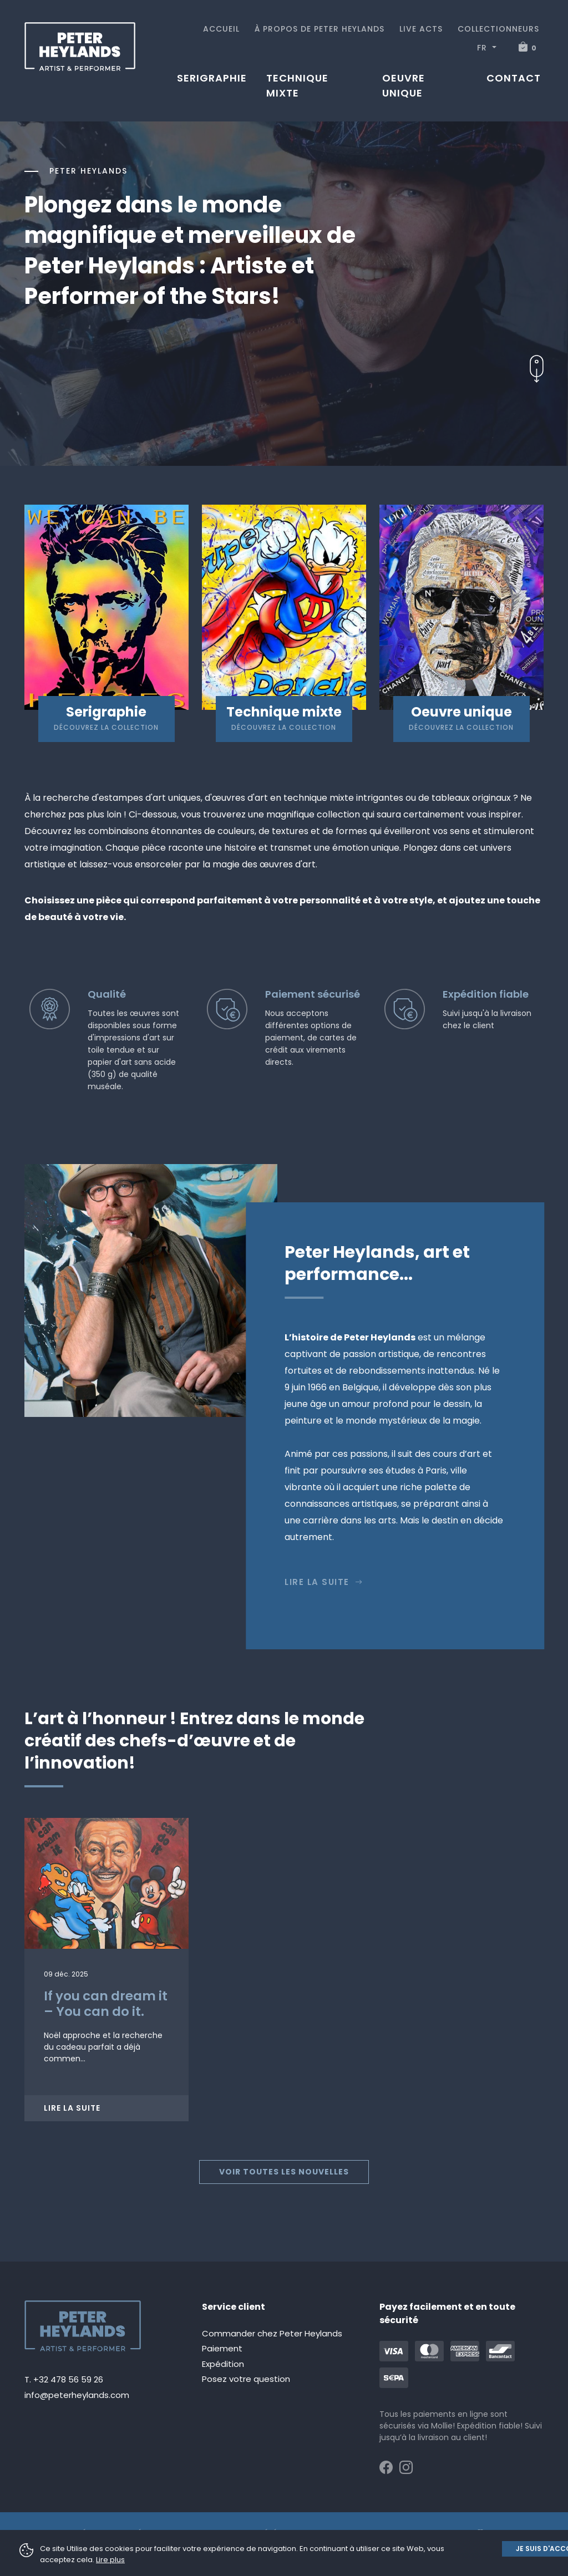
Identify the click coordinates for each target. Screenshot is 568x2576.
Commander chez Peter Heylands (272, 2333)
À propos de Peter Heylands (319, 28)
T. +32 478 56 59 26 (63, 2379)
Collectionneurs (498, 28)
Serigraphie (212, 78)
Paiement (222, 2348)
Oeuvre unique (403, 85)
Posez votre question (246, 2379)
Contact (513, 78)
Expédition (223, 2364)
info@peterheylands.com (76, 2395)
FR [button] (483, 47)
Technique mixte (297, 85)
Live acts (421, 28)
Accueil (221, 28)
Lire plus (110, 2559)
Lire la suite (324, 1582)
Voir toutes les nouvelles (284, 2171)
